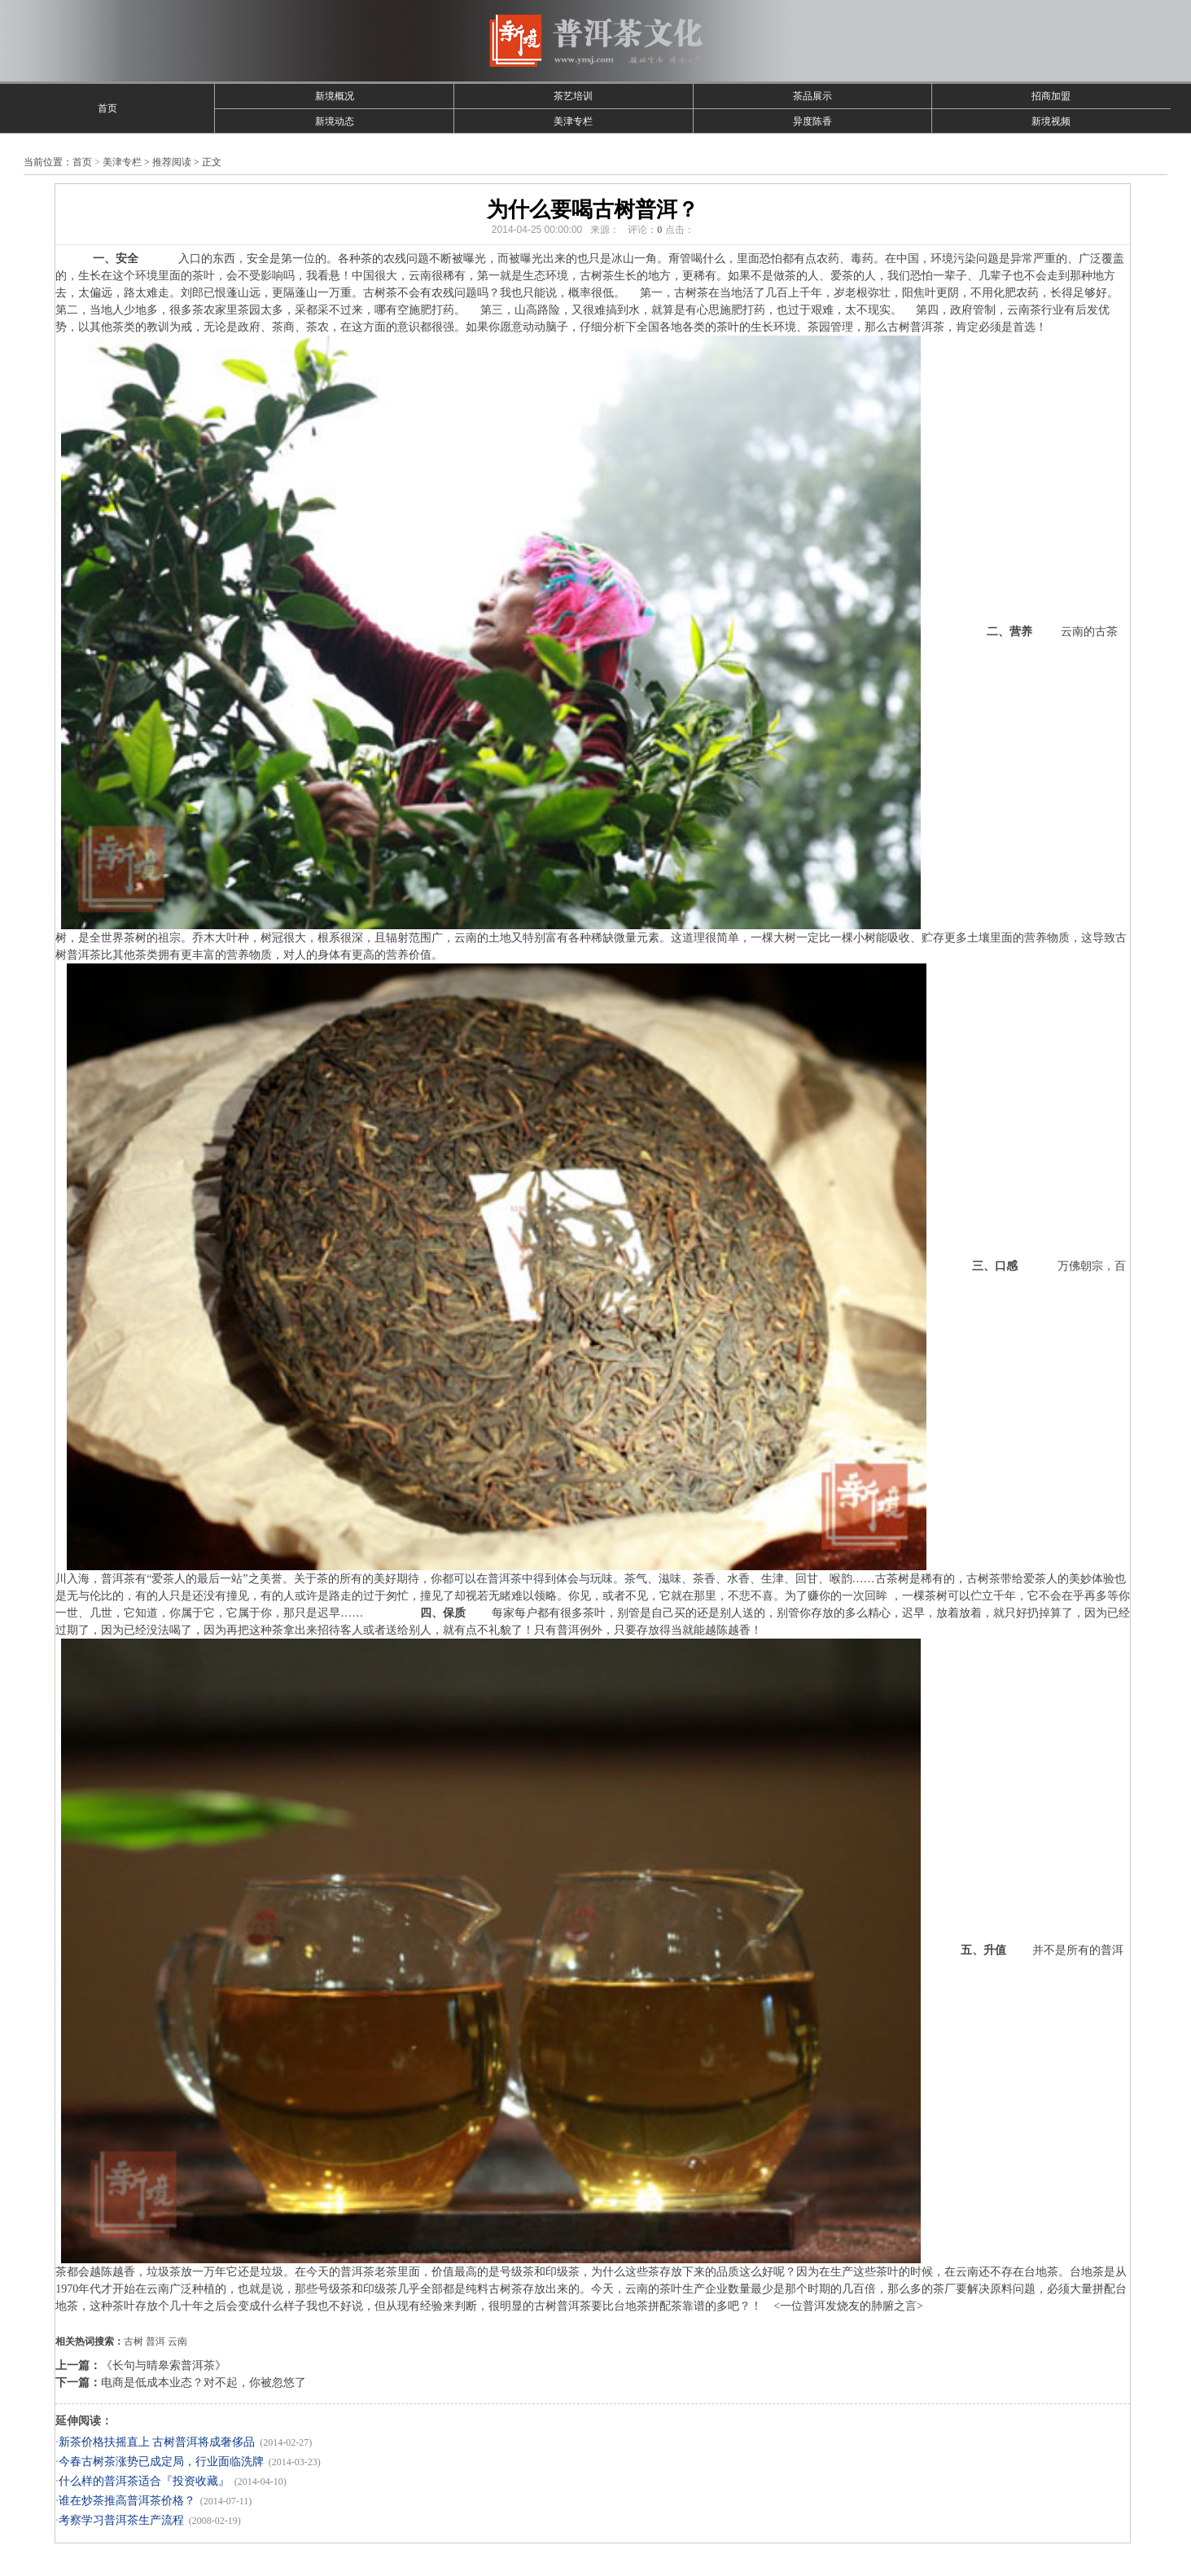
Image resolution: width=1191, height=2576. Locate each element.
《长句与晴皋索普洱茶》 (163, 2365)
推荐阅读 (171, 162)
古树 (133, 2341)
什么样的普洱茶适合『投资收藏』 (144, 2481)
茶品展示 (812, 96)
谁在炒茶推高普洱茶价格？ (127, 2501)
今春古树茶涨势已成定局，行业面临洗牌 (161, 2461)
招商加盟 (1051, 96)
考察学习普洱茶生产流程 (121, 2520)
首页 (107, 108)
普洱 (155, 2341)
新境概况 (334, 96)
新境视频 (1051, 121)
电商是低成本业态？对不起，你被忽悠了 (203, 2382)
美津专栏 (573, 121)
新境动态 (334, 121)
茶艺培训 (573, 96)
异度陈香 (812, 121)
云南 (177, 2341)
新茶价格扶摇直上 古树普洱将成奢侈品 (157, 2442)
